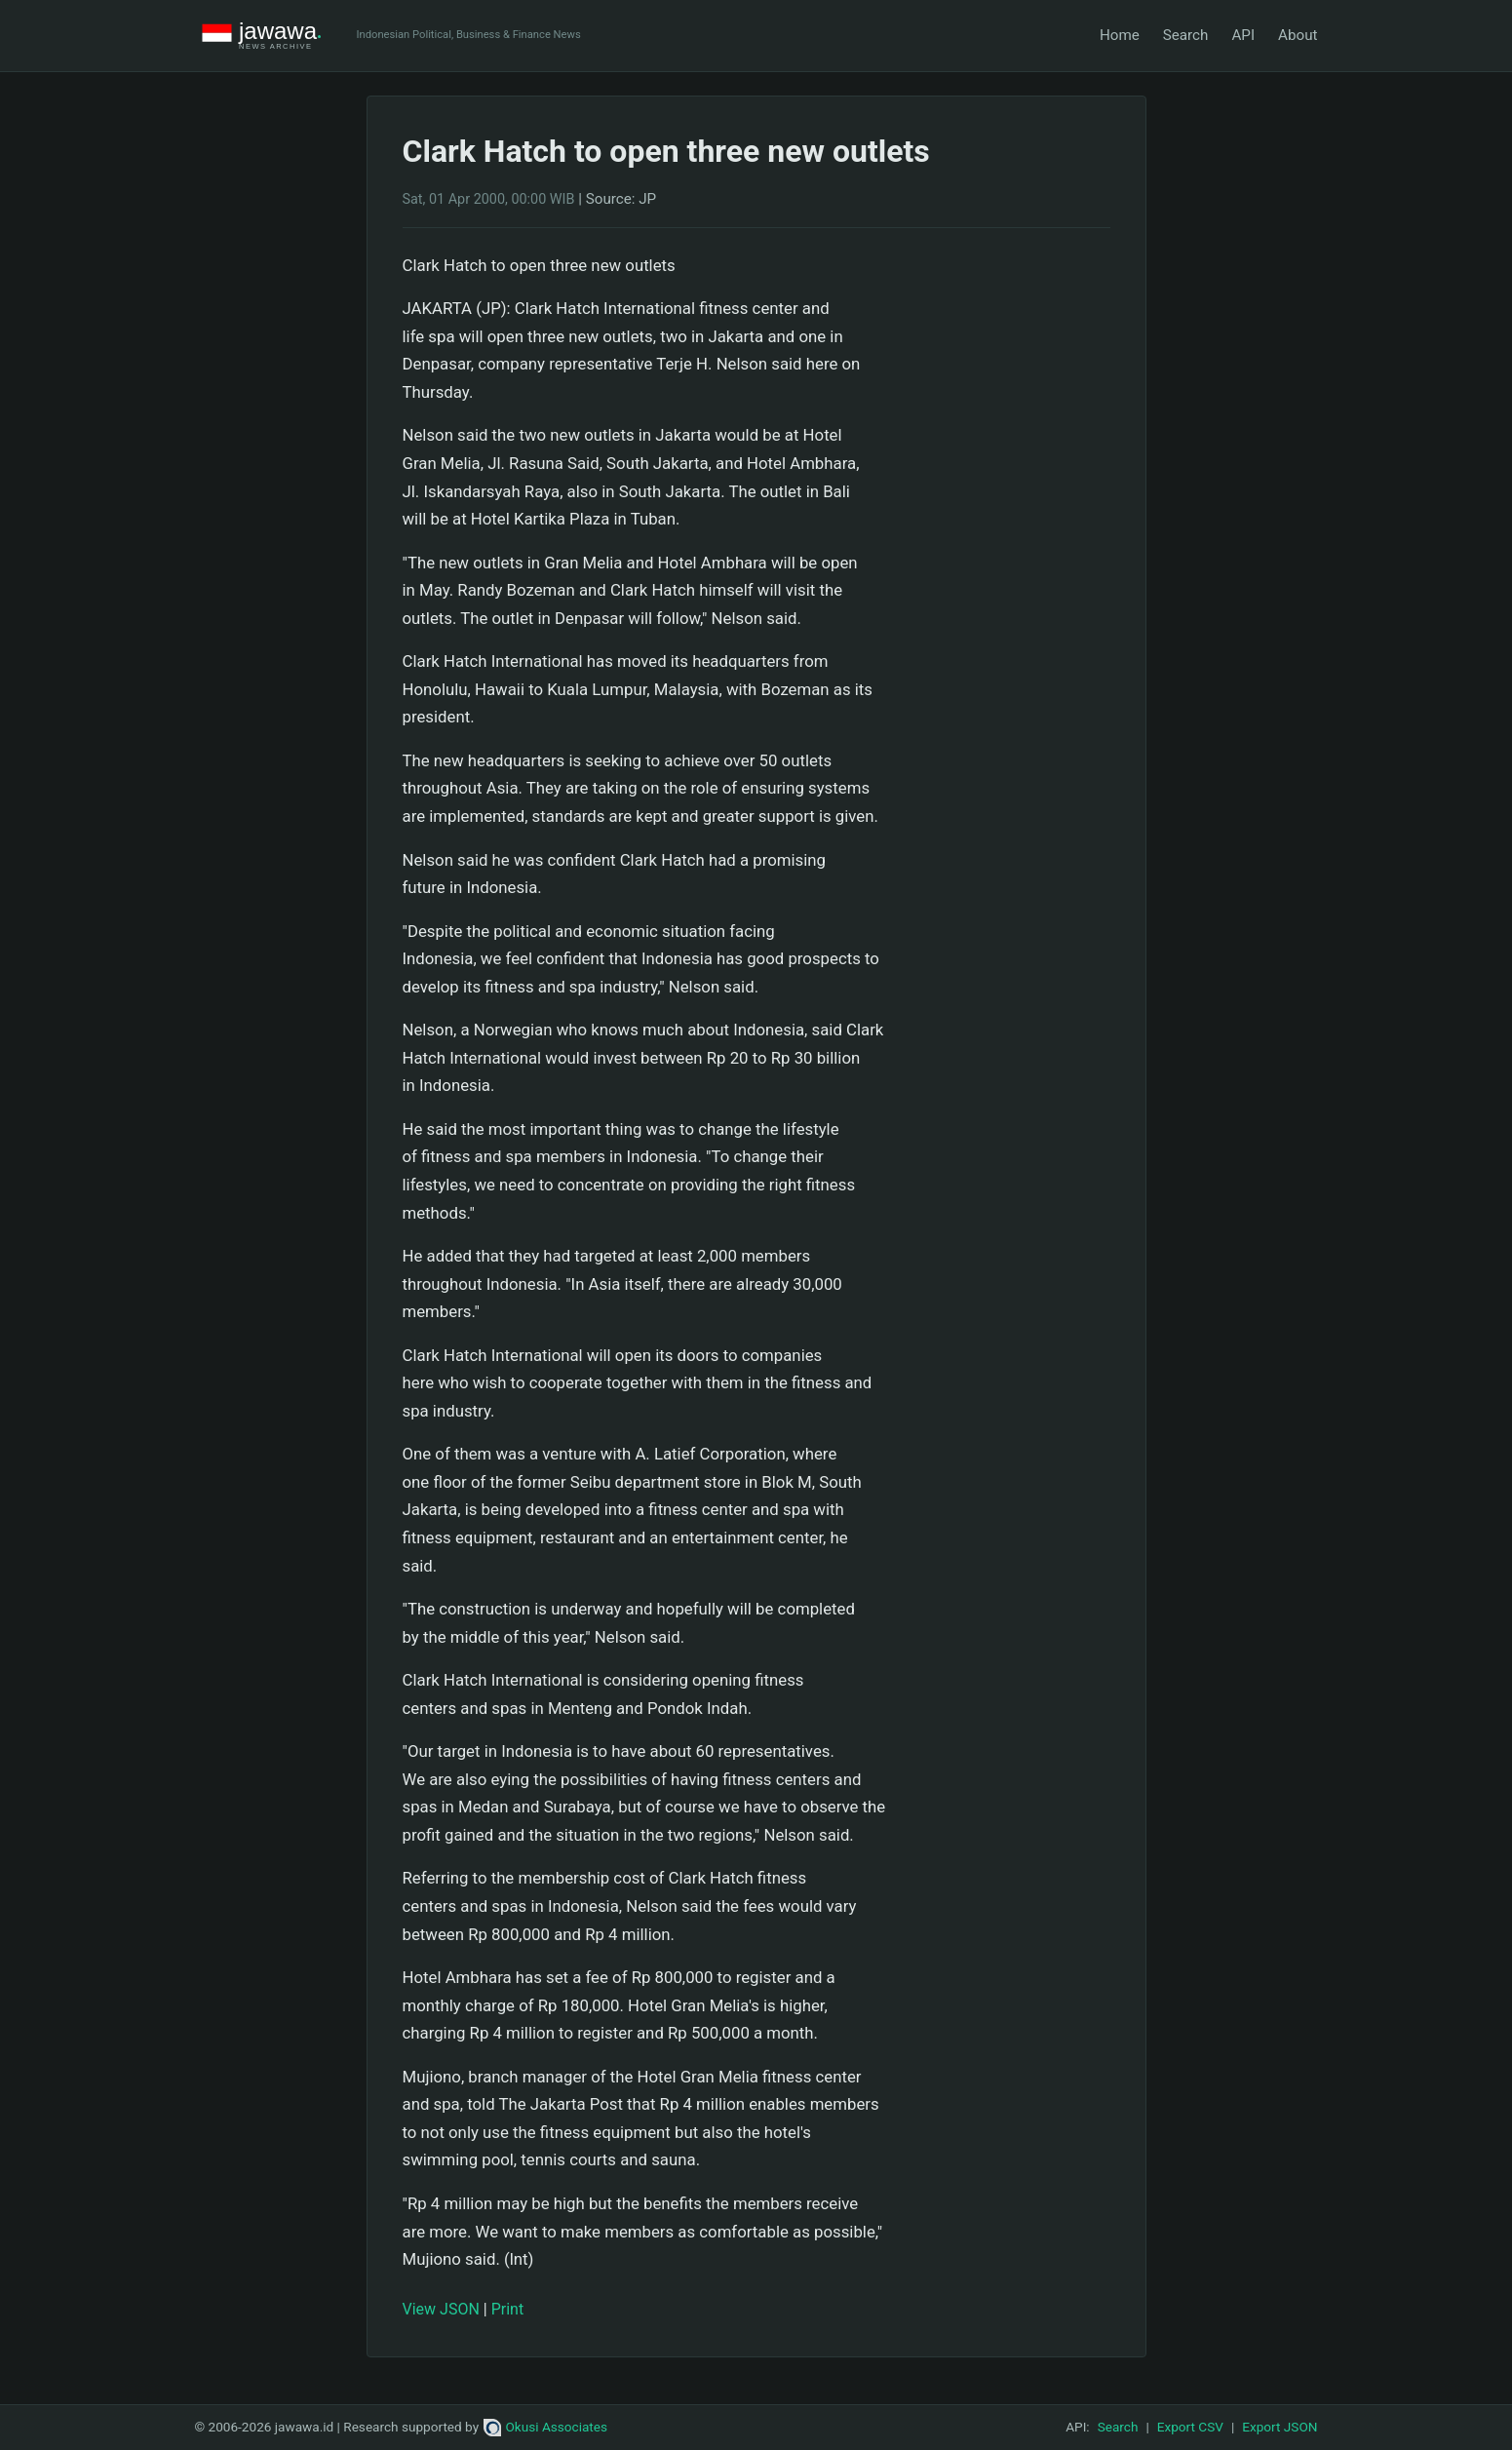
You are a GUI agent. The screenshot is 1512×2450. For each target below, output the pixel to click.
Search (1186, 35)
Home (1120, 35)
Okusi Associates (545, 2426)
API (1243, 35)
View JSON (441, 2309)
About (1297, 35)
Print (507, 2309)
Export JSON (1279, 2426)
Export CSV (1190, 2426)
